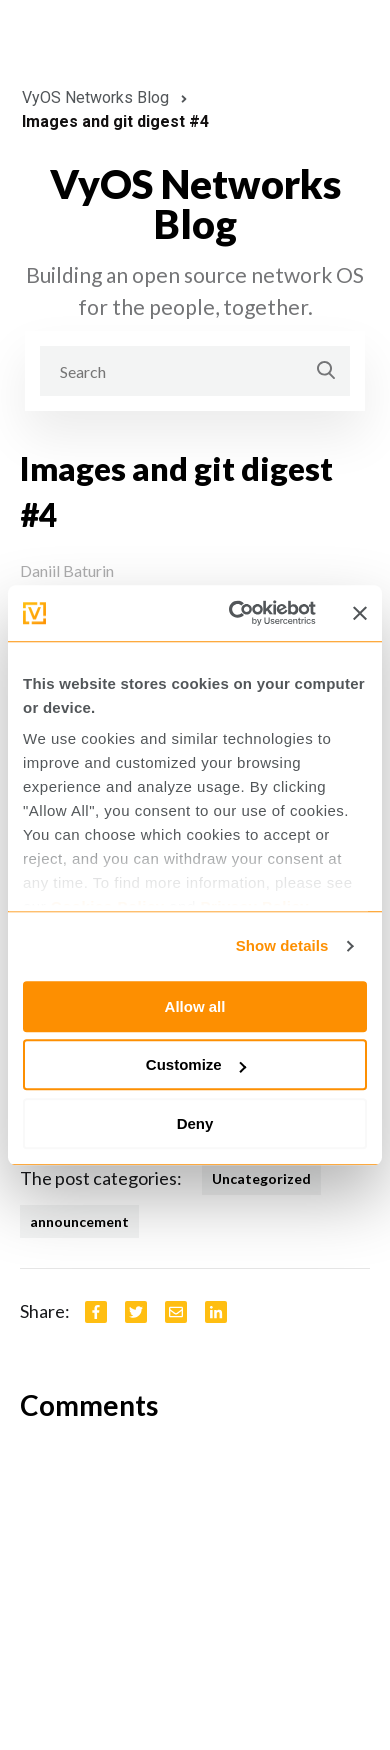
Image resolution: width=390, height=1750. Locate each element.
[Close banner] (360, 613)
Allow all (195, 1006)
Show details (282, 945)
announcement (79, 1221)
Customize (196, 1064)
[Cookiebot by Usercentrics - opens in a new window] (236, 613)
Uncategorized (261, 1178)
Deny (195, 1123)
